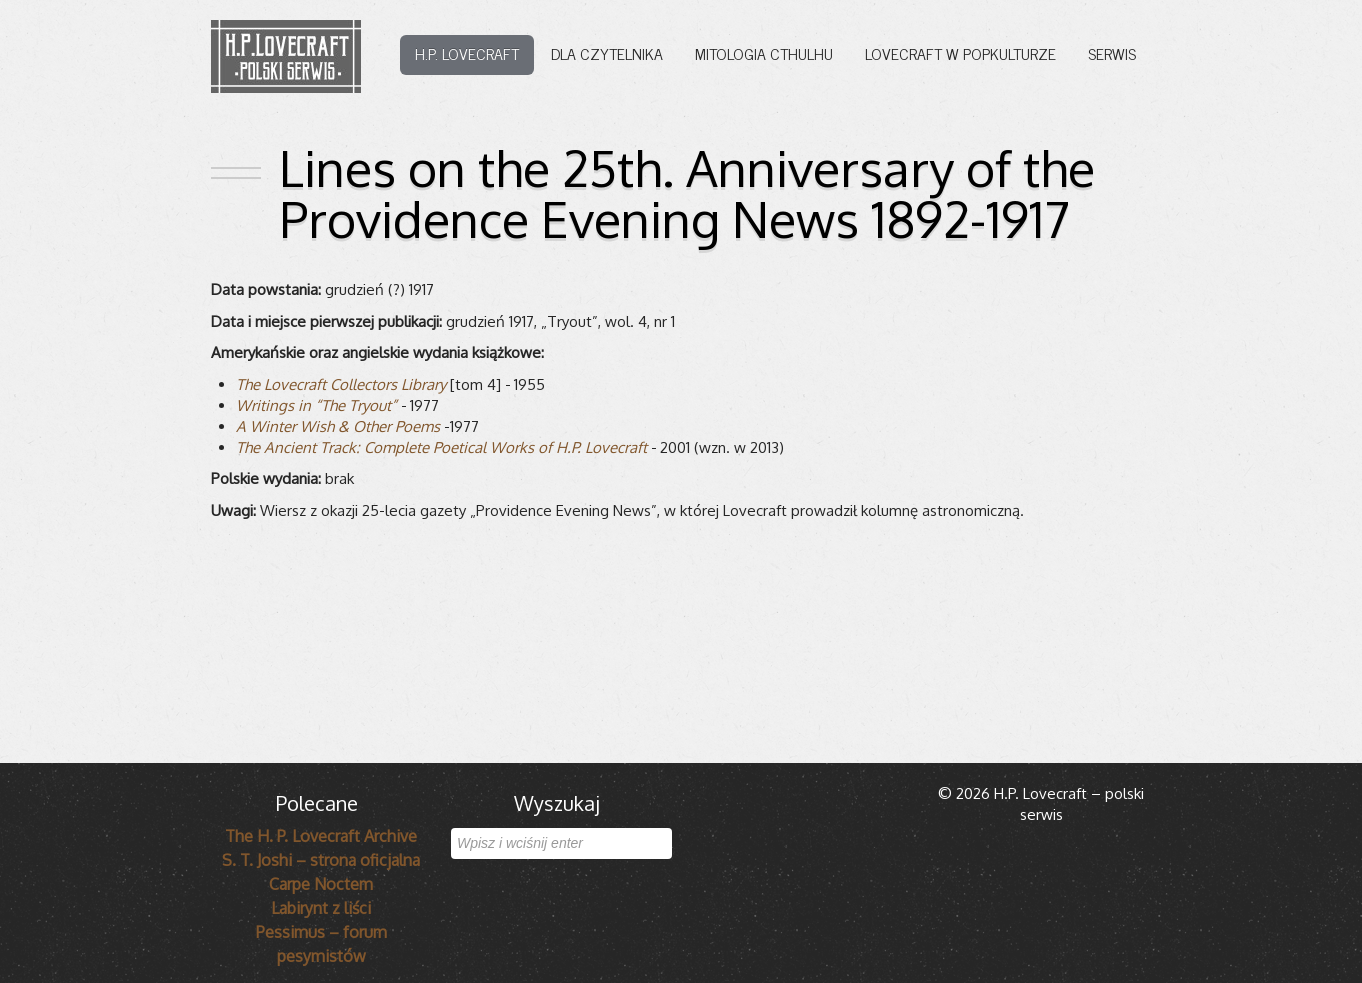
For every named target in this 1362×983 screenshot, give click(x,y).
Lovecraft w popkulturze (960, 53)
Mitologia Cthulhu (764, 53)
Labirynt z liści (321, 908)
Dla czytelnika (607, 53)
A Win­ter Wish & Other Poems (338, 426)
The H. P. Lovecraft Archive (321, 836)
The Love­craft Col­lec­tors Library (341, 384)
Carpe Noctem (321, 884)
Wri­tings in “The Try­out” (316, 405)
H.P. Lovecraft (467, 53)
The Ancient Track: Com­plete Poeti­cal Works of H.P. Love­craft (441, 447)
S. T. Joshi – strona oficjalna (321, 860)
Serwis (1112, 53)
